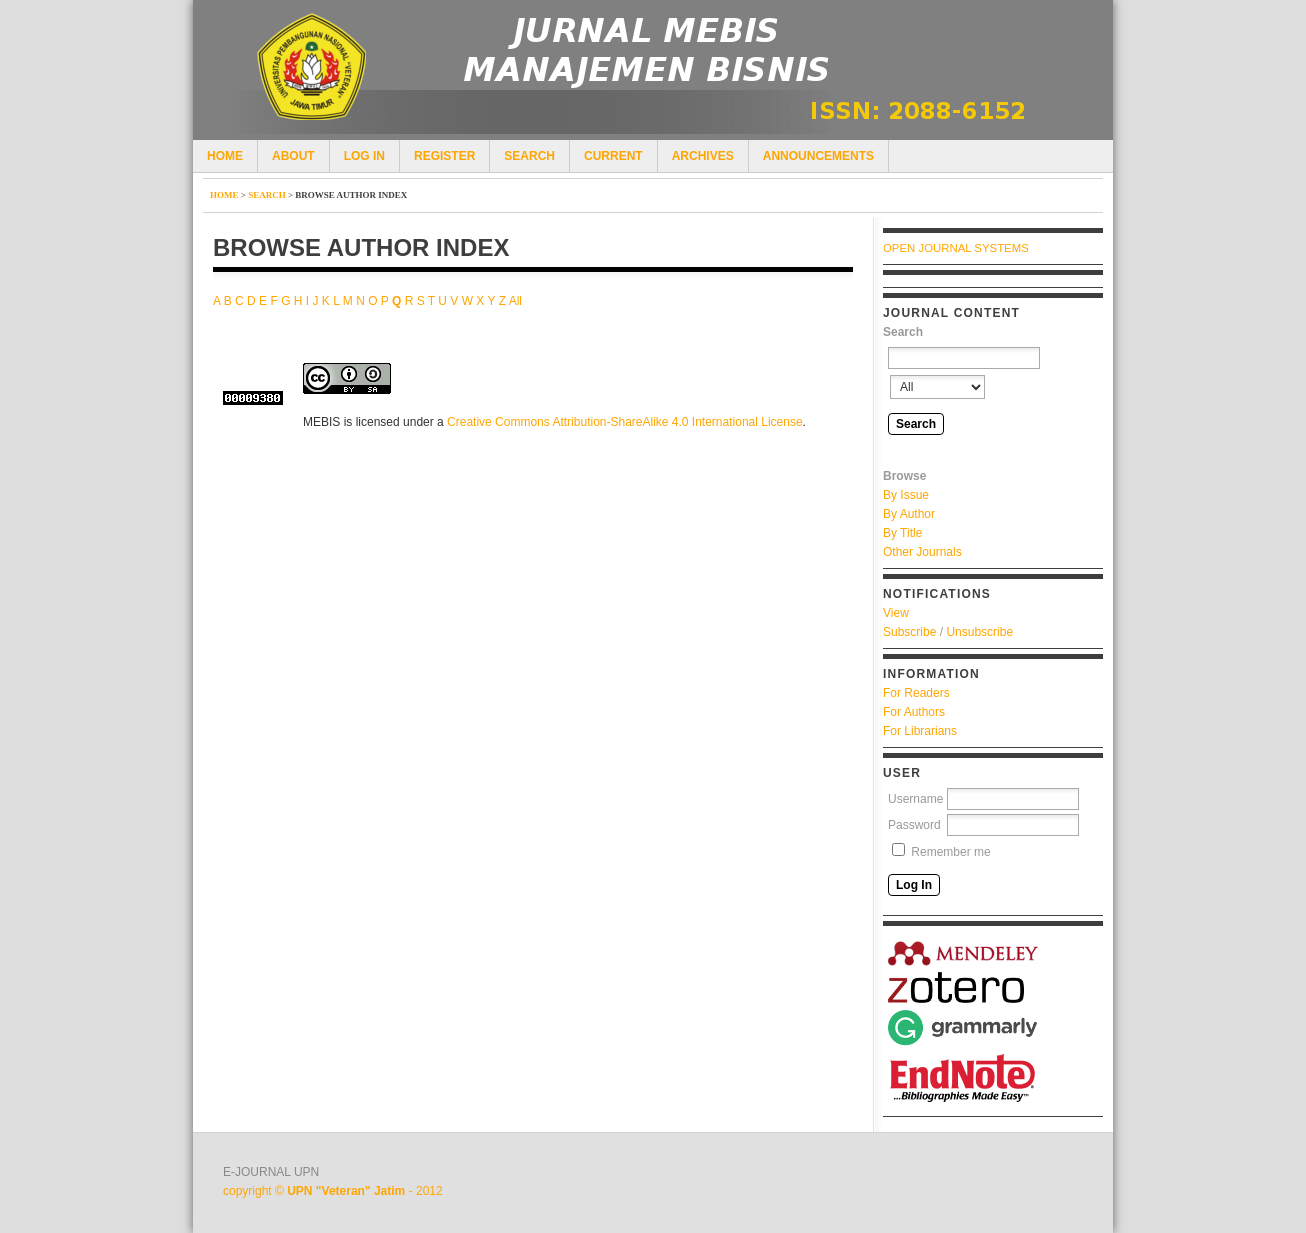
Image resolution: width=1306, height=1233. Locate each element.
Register (444, 156)
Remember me (950, 852)
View (896, 613)
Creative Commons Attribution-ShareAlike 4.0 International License (625, 422)
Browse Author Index (351, 195)
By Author (909, 514)
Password (914, 825)
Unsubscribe (979, 632)
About (293, 156)
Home (225, 156)
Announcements (818, 156)
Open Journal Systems (956, 248)
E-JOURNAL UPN (271, 1172)
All (515, 301)
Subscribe (909, 632)
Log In (364, 156)
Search (529, 156)
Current (613, 156)
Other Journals (922, 552)
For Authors (914, 712)
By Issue (906, 495)
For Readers (916, 693)
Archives (703, 156)
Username (915, 799)
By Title (902, 533)
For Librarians (920, 731)
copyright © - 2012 (333, 1191)
